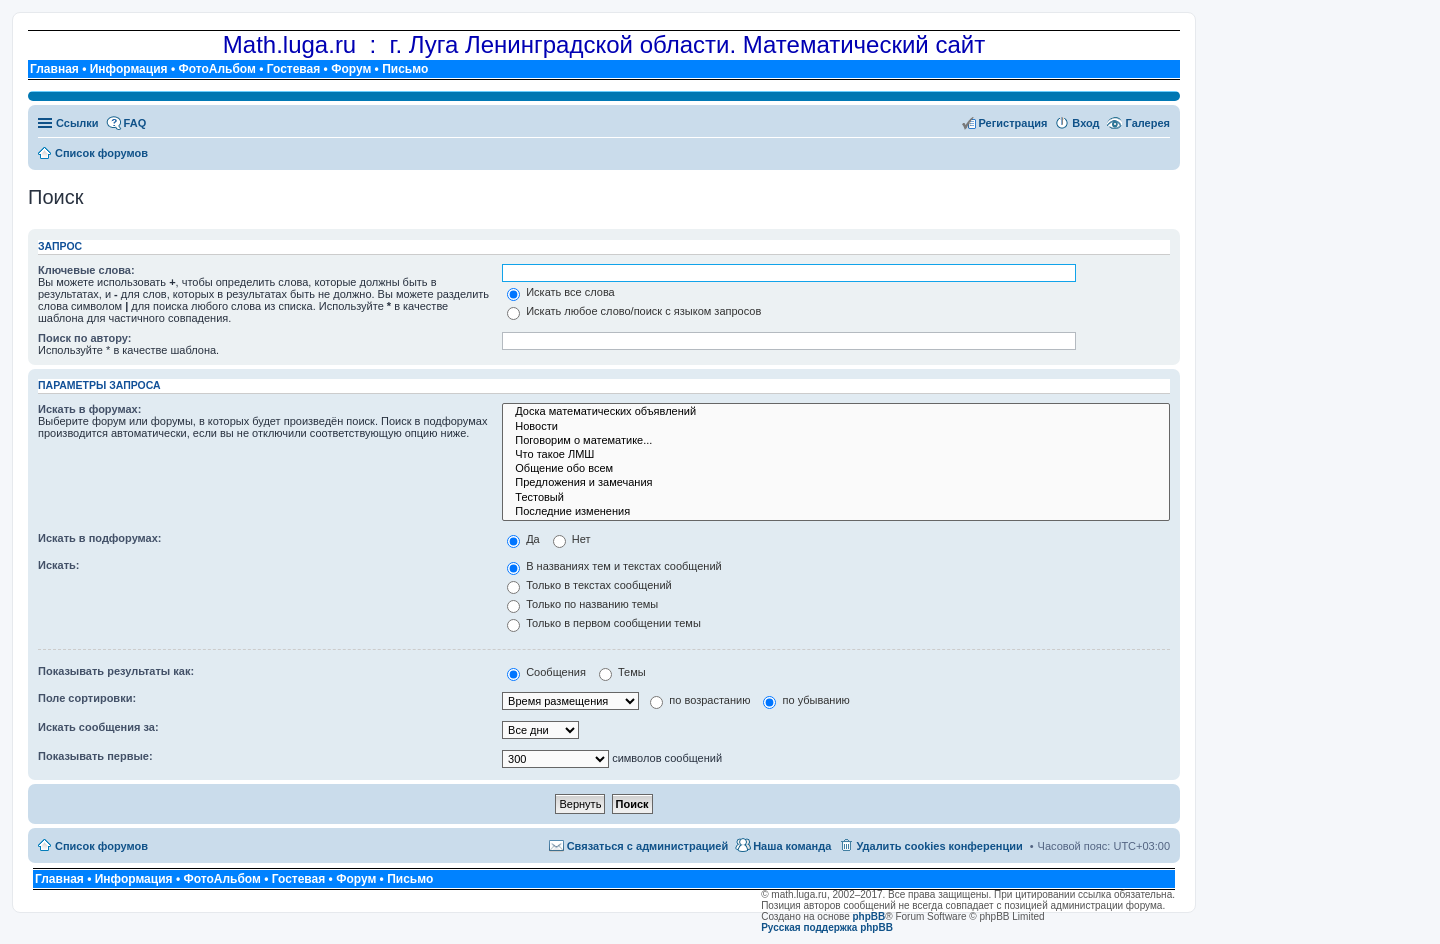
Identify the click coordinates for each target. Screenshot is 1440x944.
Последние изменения (836, 512)
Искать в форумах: (89, 409)
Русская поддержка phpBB (827, 927)
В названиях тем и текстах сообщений (614, 566)
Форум (351, 69)
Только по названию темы (582, 604)
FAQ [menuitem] (135, 123)
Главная (54, 69)
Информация (129, 69)
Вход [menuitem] (1085, 123)
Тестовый (836, 498)
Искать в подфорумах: (100, 538)
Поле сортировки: (87, 698)
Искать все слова (561, 292)
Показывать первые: (95, 756)
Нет (572, 539)
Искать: (58, 565)
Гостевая (294, 69)
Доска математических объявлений (836, 412)
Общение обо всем (836, 469)
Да (523, 539)
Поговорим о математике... (836, 441)
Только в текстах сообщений (589, 585)
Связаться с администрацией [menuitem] (648, 846)
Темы (622, 672)
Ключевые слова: (86, 270)
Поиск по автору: (84, 338)
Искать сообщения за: (98, 727)
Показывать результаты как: (116, 671)
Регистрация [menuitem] (1013, 123)
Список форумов (101, 846)
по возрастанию (700, 700)
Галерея (1148, 123)
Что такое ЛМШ (836, 455)
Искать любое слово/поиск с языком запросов (634, 311)
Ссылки (77, 123)
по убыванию (806, 700)
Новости (836, 427)
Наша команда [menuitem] (792, 846)
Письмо (405, 69)
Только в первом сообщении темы (604, 623)
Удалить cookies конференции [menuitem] (939, 846)
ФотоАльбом (216, 69)
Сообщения (546, 672)
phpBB (869, 916)
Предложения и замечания (836, 483)
